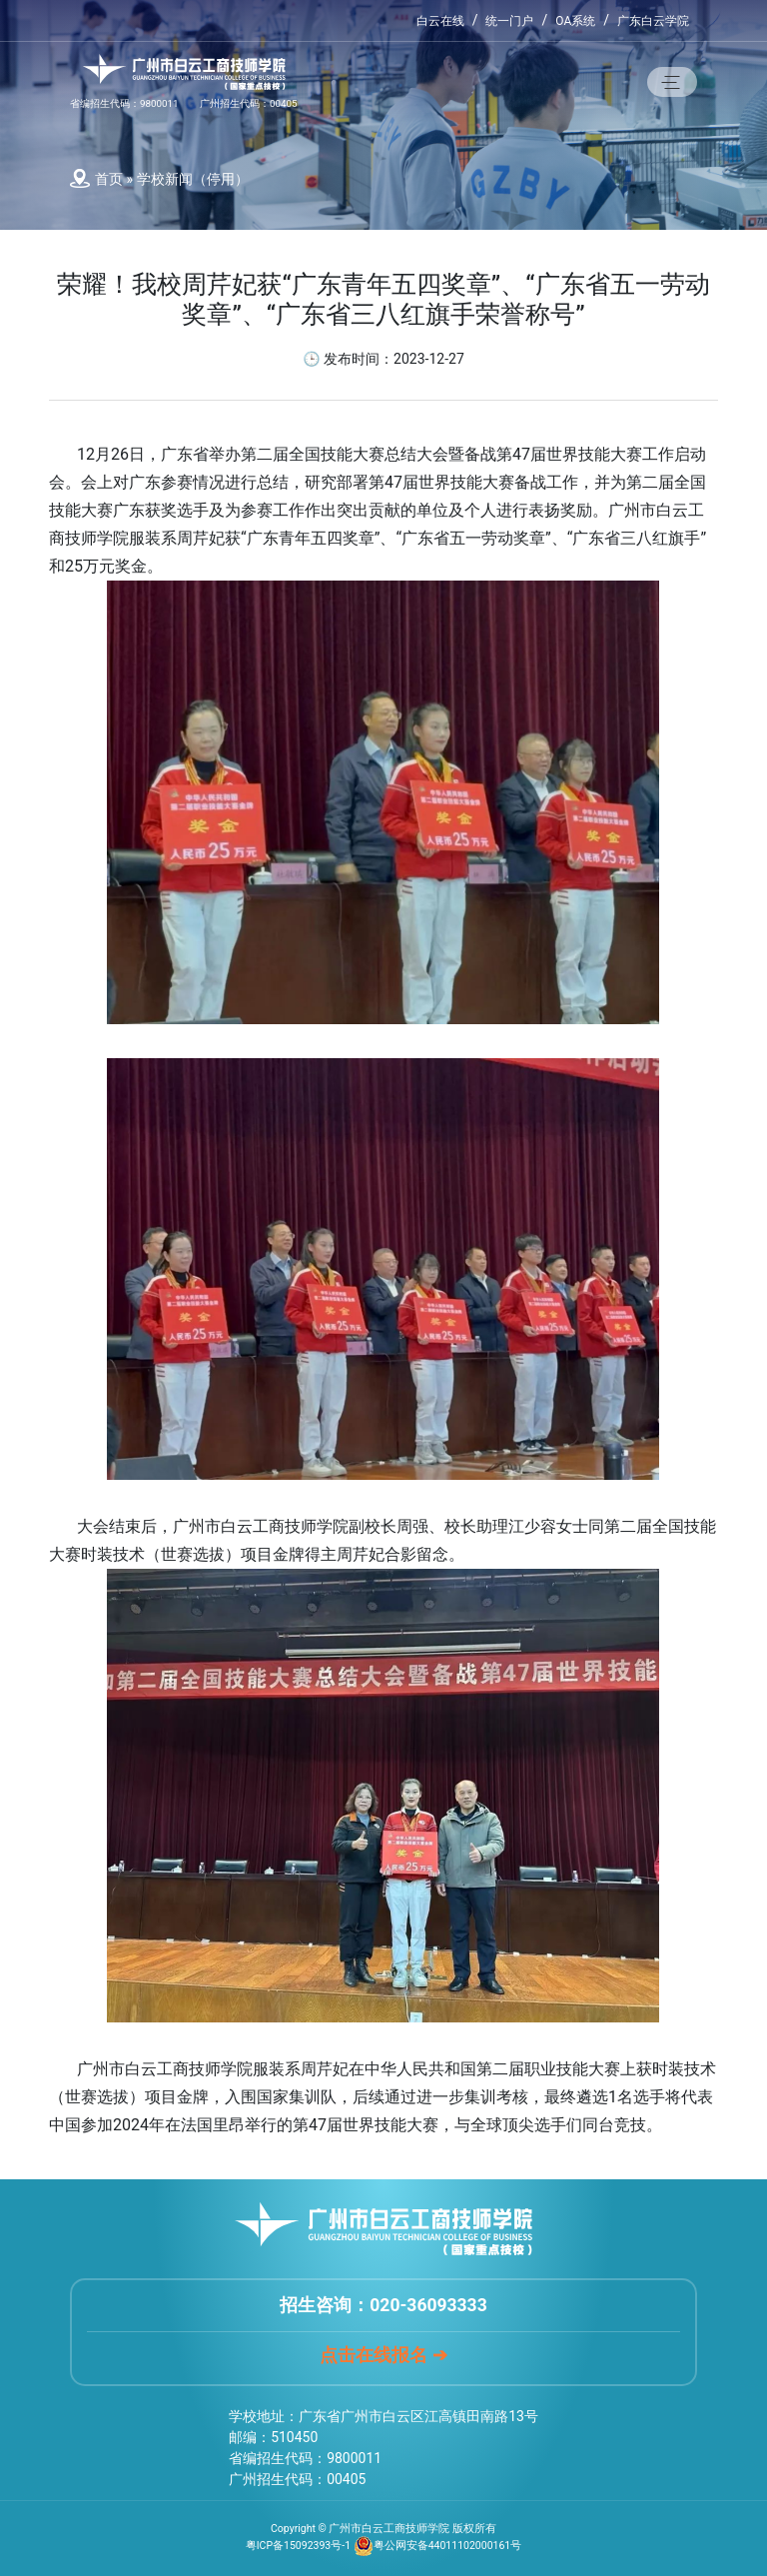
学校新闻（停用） (193, 179)
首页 (109, 179)
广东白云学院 (653, 21)
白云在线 (440, 21)
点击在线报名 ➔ (383, 2355)
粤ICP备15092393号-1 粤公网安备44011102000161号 (384, 2545)
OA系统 (575, 21)
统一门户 (509, 21)
